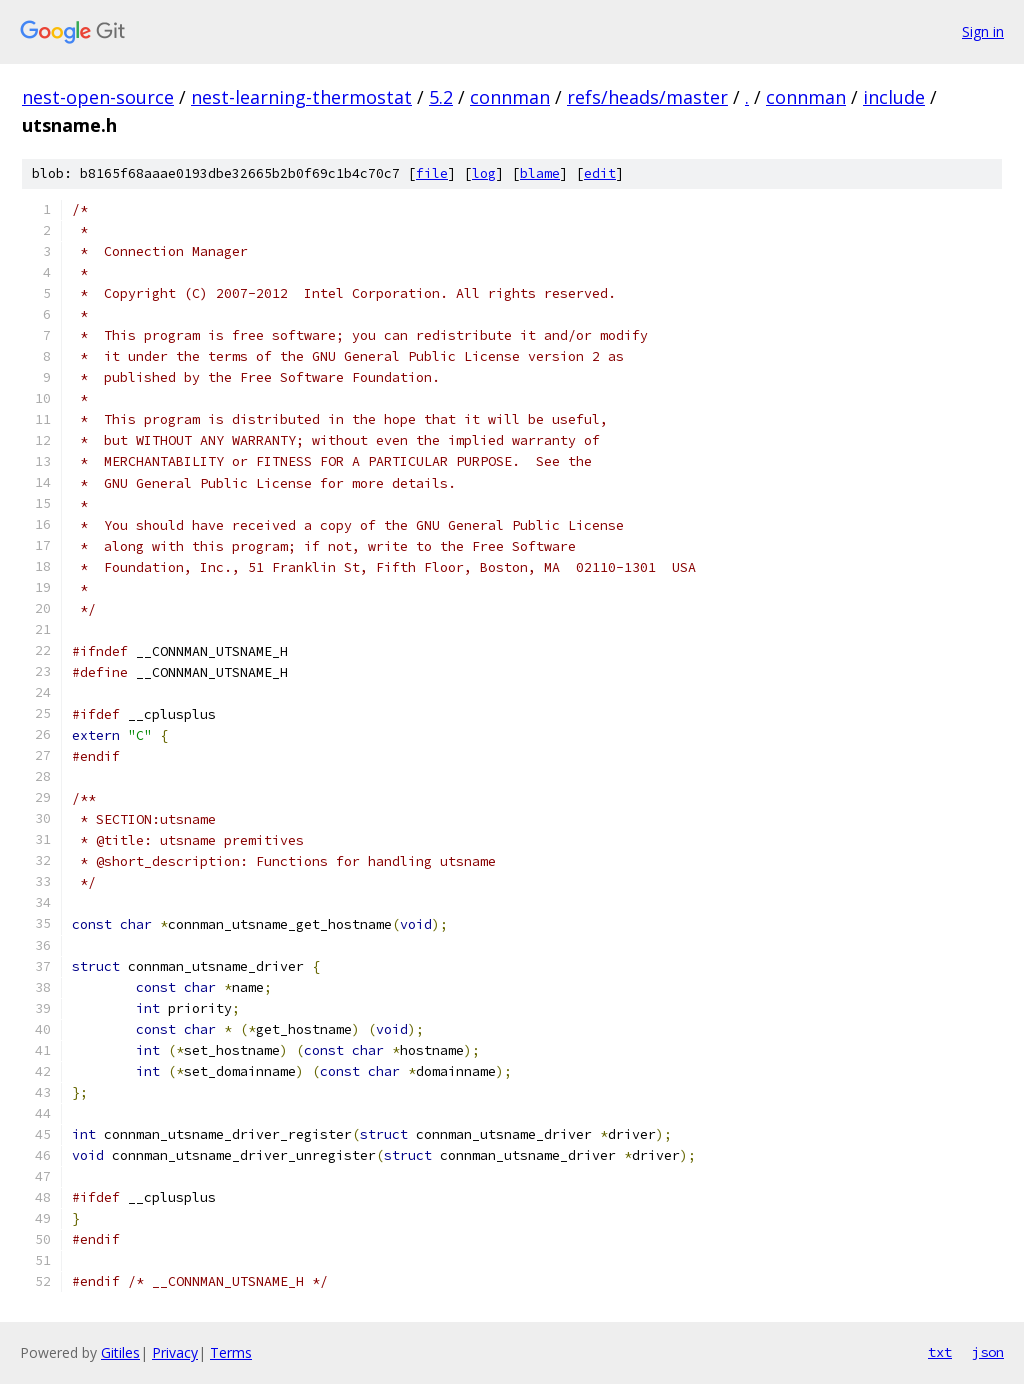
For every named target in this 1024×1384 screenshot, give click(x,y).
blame (540, 173)
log (484, 173)
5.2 (441, 97)
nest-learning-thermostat (301, 97)
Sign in (983, 31)
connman (510, 97)
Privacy (175, 1352)
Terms (231, 1352)
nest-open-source (98, 97)
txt (940, 1352)
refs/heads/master (647, 97)
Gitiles (120, 1352)
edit (600, 173)
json (988, 1352)
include (894, 97)
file (432, 173)
